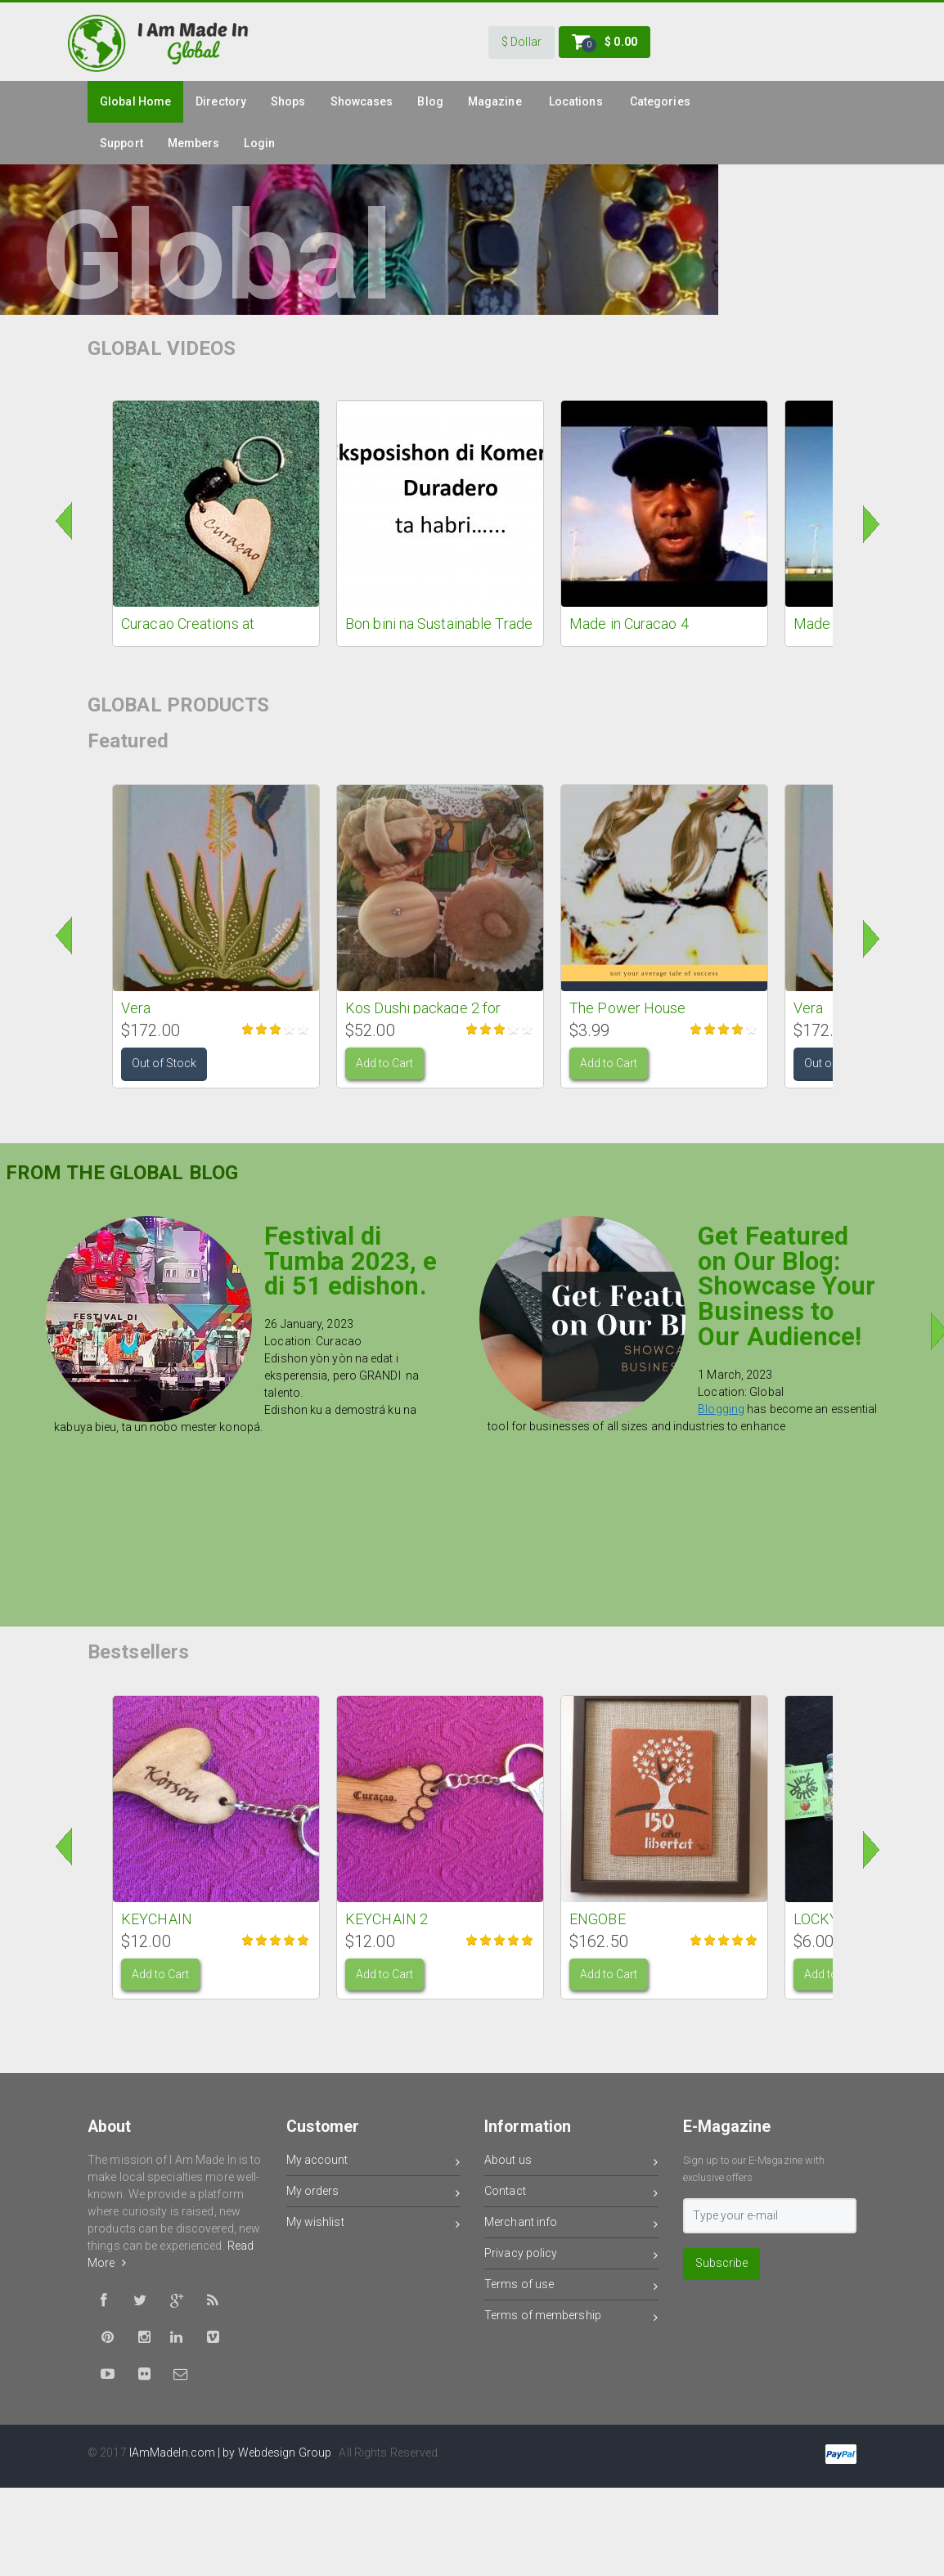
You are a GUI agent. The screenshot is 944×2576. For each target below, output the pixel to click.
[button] (521, 42)
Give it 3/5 (276, 1029)
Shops (288, 101)
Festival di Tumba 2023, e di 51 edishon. (350, 1261)
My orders (373, 2193)
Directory (221, 101)
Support (121, 143)
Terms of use (571, 2287)
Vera (136, 1007)
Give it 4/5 (290, 1029)
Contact (571, 2193)
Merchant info (571, 2224)
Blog (430, 101)
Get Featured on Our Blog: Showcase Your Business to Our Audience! (786, 1286)
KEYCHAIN (156, 1919)
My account (373, 2162)
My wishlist (373, 2224)
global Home (135, 101)
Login (259, 143)
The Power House (627, 1007)
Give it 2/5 (262, 1029)
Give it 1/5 (248, 1029)
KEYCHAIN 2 (386, 1919)
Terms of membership (571, 2318)
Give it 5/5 (304, 1029)
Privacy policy (571, 2255)
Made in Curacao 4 (629, 623)
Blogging (721, 1409)
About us (571, 2162)
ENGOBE (597, 1919)
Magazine (495, 101)
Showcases (361, 101)
